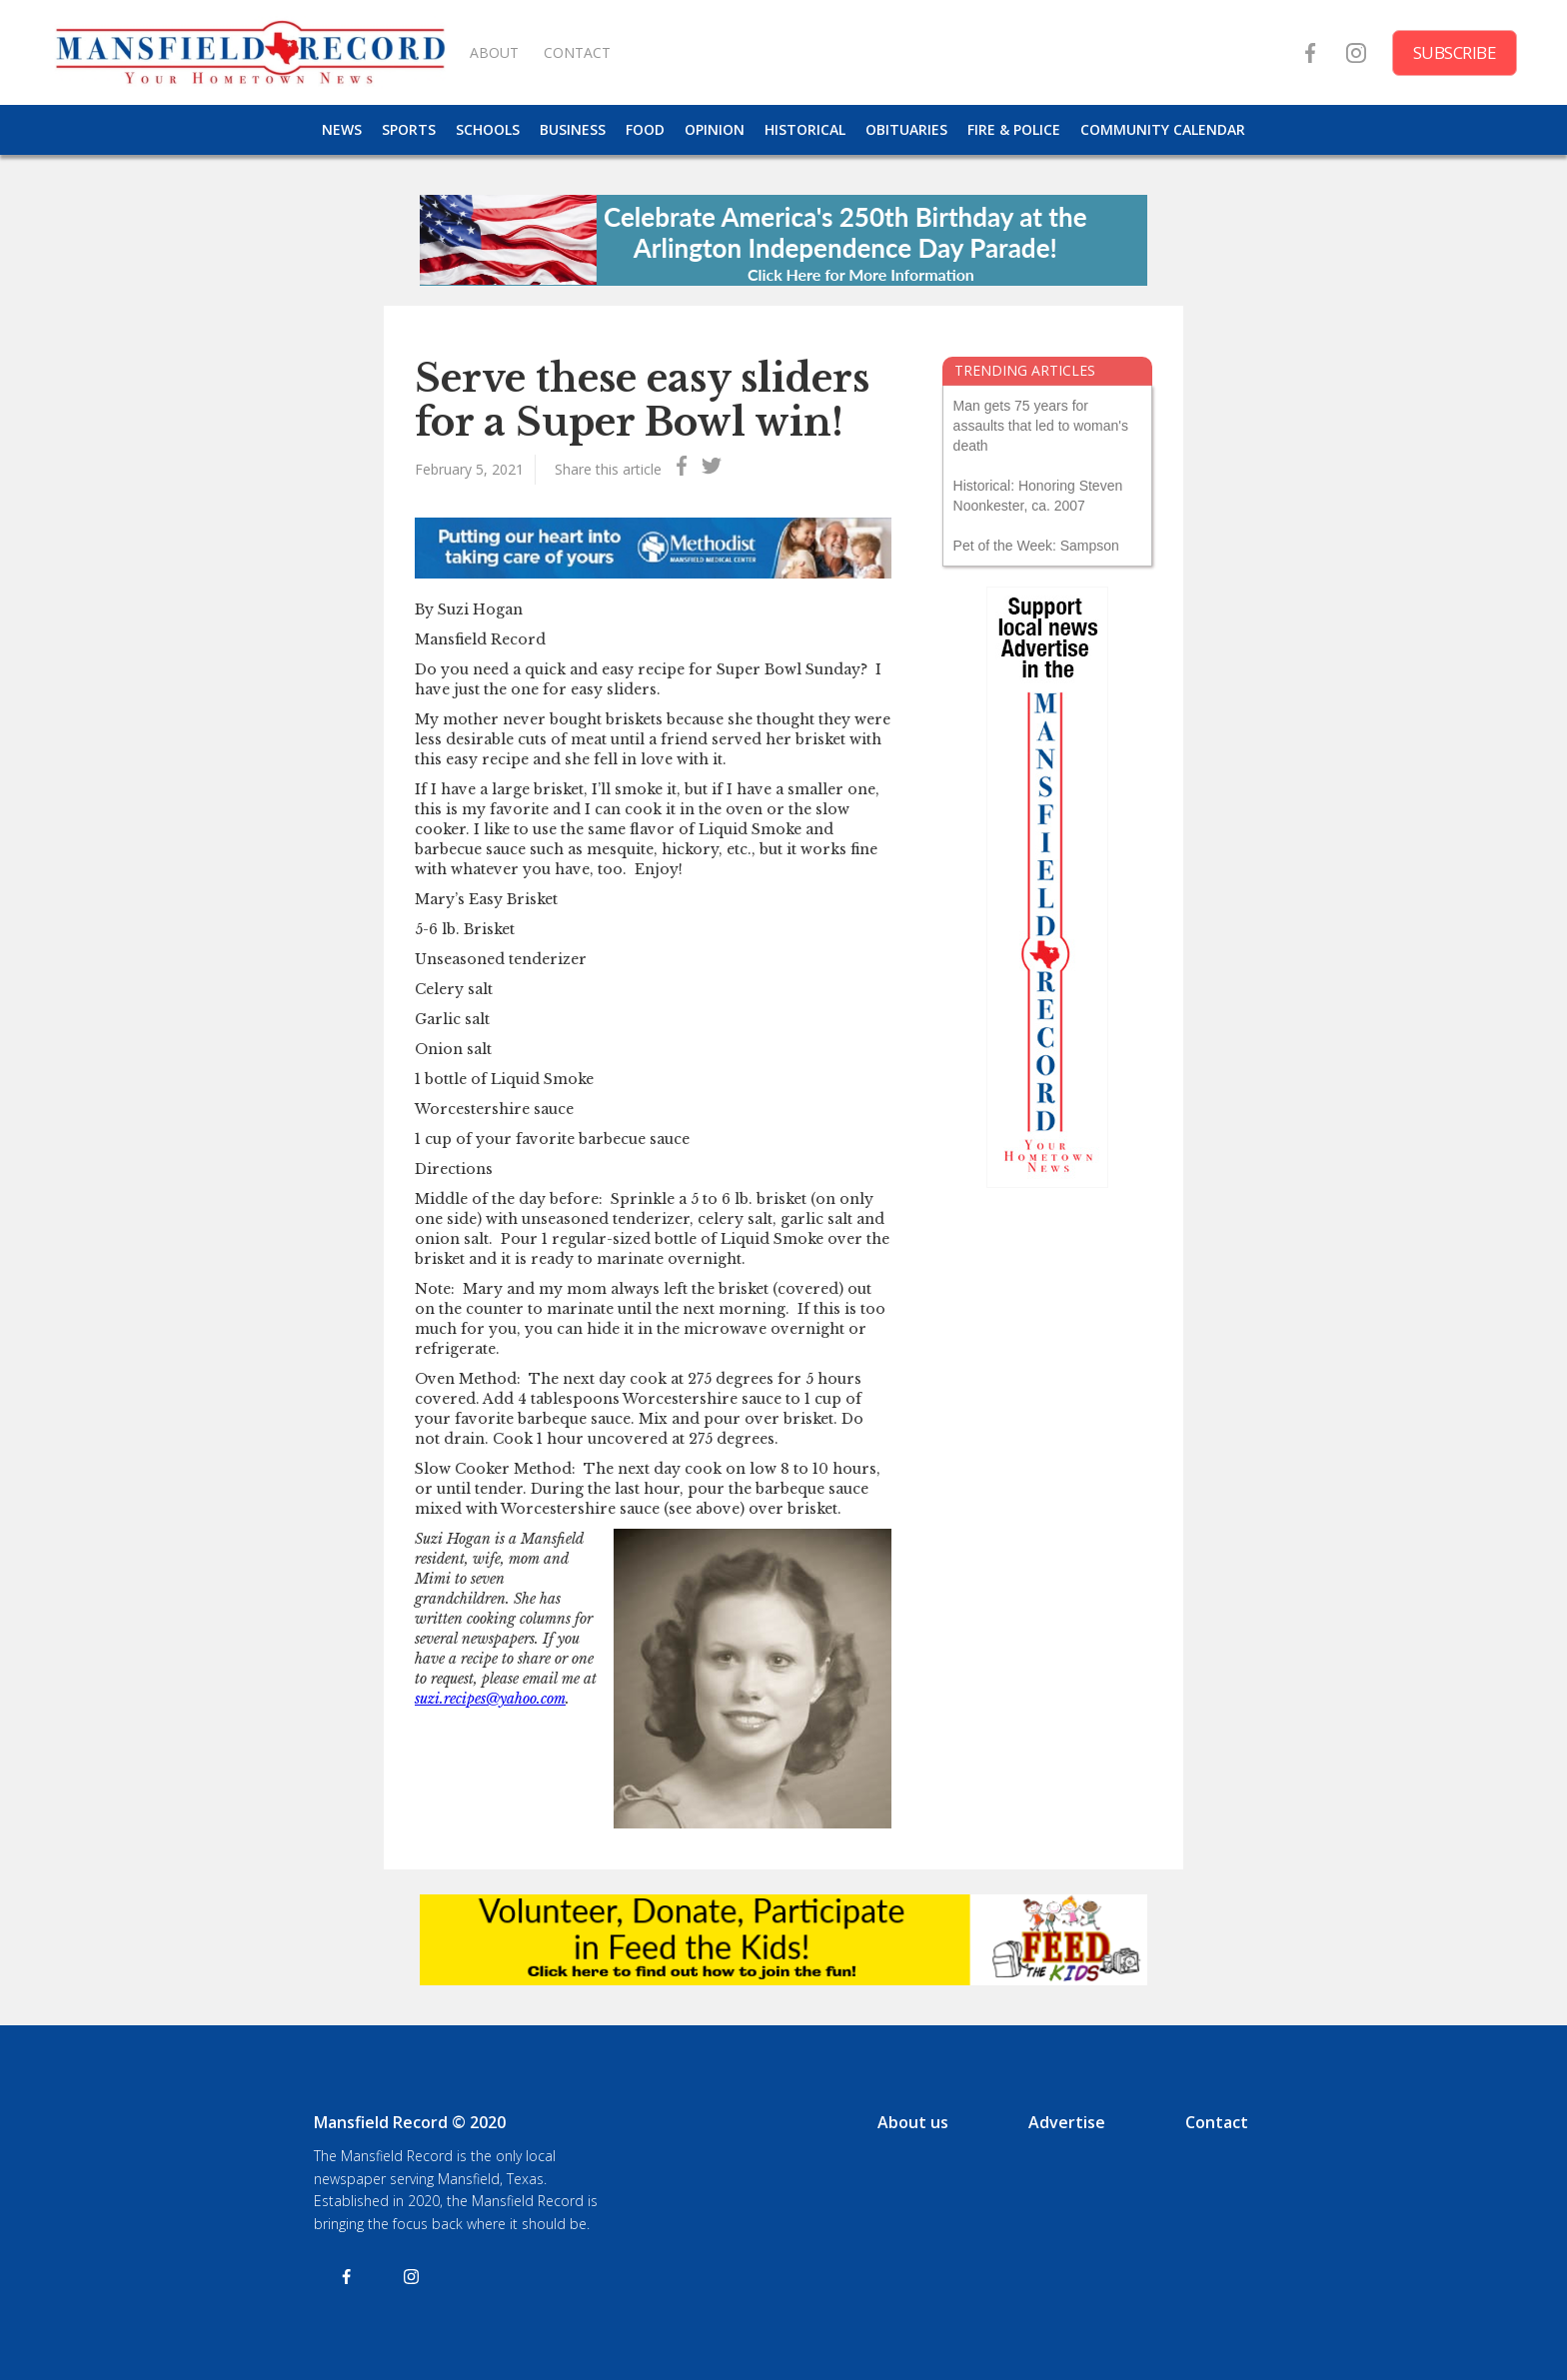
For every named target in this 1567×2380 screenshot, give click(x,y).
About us (912, 2122)
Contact (1216, 2122)
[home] (250, 52)
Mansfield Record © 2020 (410, 2122)
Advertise (1066, 2122)
